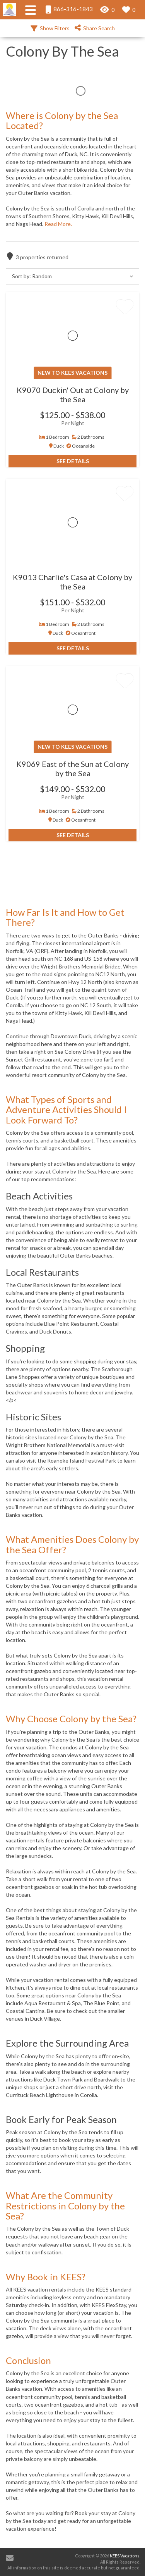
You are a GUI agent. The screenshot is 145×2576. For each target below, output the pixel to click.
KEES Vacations (125, 2555)
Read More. (58, 224)
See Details (72, 461)
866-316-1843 (69, 9)
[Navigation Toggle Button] (30, 10)
